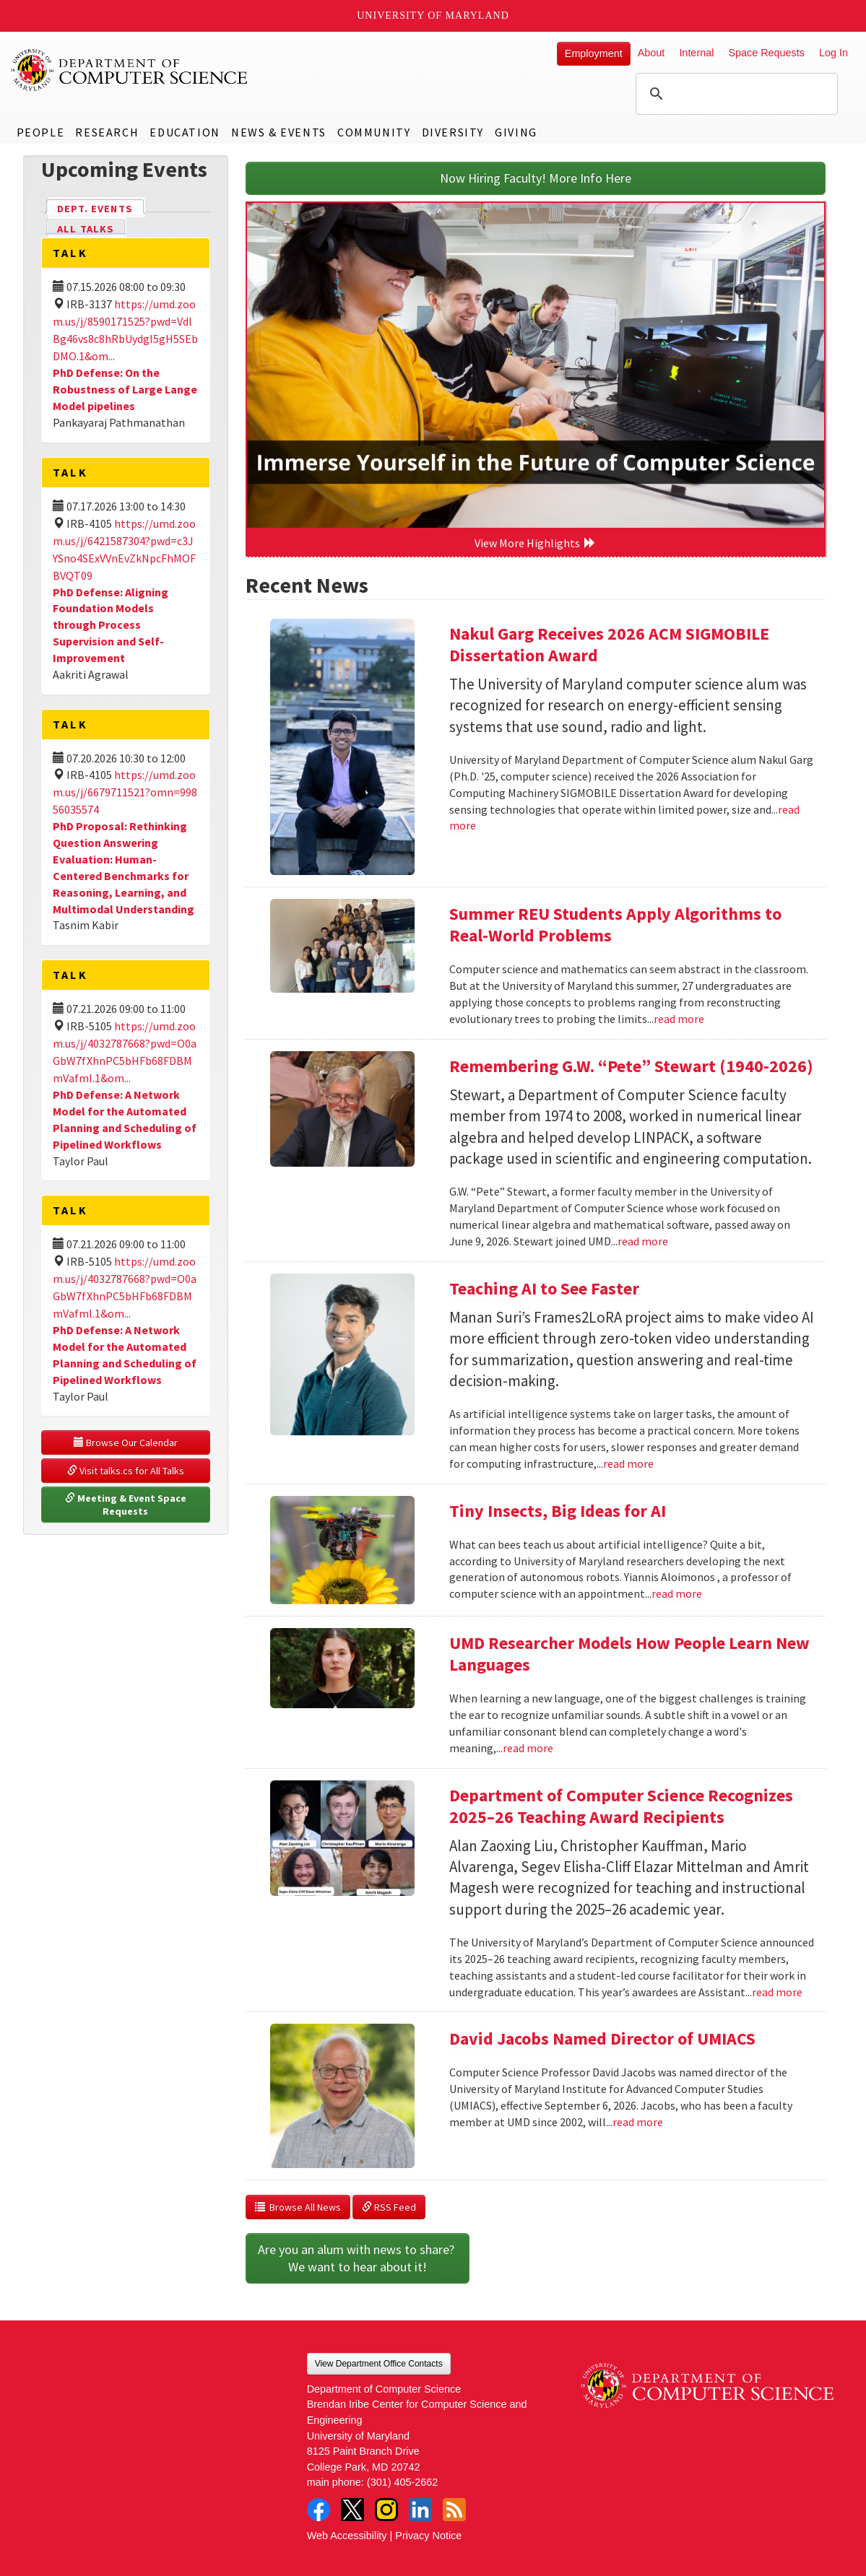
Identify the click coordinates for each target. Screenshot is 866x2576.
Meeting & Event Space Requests (127, 1505)
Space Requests (766, 52)
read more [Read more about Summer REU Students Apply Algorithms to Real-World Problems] (679, 1018)
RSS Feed (389, 2207)
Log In (833, 52)
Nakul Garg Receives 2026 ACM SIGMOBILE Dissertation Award (609, 644)
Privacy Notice (428, 2535)
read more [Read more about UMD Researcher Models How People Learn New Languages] (528, 1748)
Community (373, 132)
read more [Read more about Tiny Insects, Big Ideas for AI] (676, 1593)
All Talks (85, 228)
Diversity (453, 132)
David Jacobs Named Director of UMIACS (602, 2038)
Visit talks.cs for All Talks (125, 1470)
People (41, 132)
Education (185, 132)
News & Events (278, 132)
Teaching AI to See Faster (544, 1288)
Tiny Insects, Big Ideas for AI (557, 1511)
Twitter (352, 2509)
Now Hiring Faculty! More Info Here (535, 178)
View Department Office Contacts (379, 2364)
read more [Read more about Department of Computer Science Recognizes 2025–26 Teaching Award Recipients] (777, 1992)
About (651, 52)
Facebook (318, 2509)
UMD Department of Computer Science (130, 70)
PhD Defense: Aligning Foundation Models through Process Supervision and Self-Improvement (110, 625)
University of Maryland (433, 15)
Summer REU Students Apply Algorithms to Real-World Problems (615, 924)
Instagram (386, 2509)
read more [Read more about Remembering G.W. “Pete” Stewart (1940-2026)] (643, 1241)
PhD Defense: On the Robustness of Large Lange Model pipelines (125, 389)
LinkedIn (420, 2509)
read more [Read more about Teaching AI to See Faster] (628, 1463)
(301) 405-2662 (402, 2482)
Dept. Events (101, 207)
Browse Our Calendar (126, 1442)
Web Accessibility (347, 2535)
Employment (594, 53)
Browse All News (298, 2207)
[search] (734, 93)
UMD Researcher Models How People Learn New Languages (629, 1654)
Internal (696, 52)
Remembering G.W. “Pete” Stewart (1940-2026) (631, 1066)
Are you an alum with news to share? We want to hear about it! (357, 2258)
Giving (516, 132)
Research (107, 132)
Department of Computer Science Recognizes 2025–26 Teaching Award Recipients (621, 1806)
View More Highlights (535, 543)
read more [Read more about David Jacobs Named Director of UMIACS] (637, 2122)
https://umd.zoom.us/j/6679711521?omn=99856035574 (125, 792)
